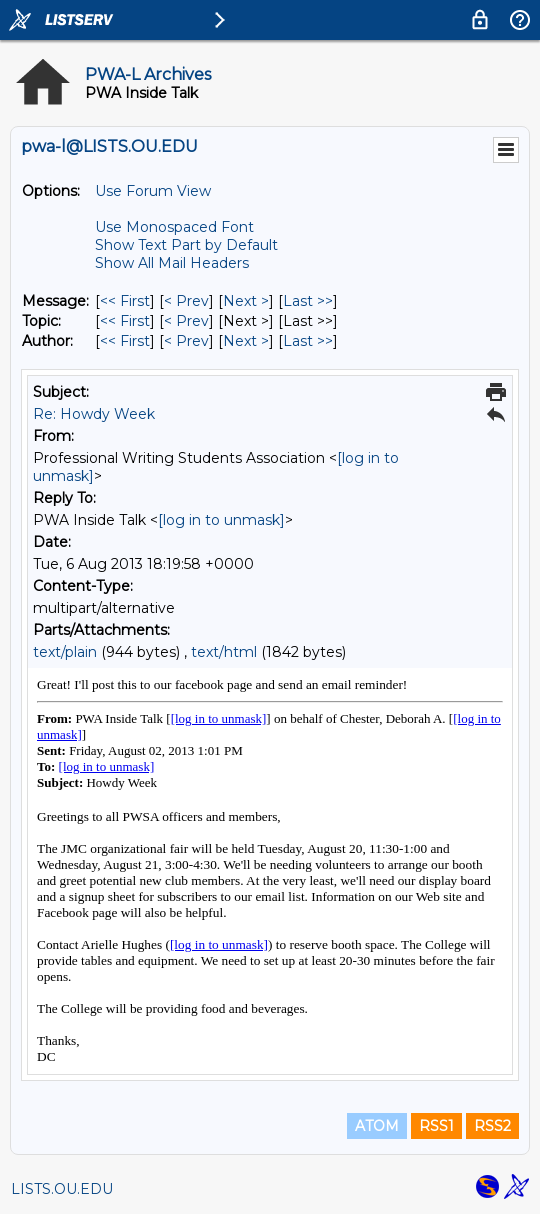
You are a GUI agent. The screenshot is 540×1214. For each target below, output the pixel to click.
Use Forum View (153, 191)
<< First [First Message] (125, 301)
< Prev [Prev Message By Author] (186, 341)
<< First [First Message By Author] (125, 341)
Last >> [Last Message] (308, 301)
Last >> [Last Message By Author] (308, 341)
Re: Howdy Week (94, 414)
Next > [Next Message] (246, 301)
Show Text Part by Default (186, 245)
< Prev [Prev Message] (186, 301)
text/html (224, 652)
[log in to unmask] (221, 520)
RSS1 (436, 1126)
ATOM (377, 1126)
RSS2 (492, 1126)
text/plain (65, 652)
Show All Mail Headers (172, 263)
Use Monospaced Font (174, 227)
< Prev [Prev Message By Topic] (186, 321)
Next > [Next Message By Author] (246, 341)
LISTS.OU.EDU (62, 1189)
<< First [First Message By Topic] (125, 321)
